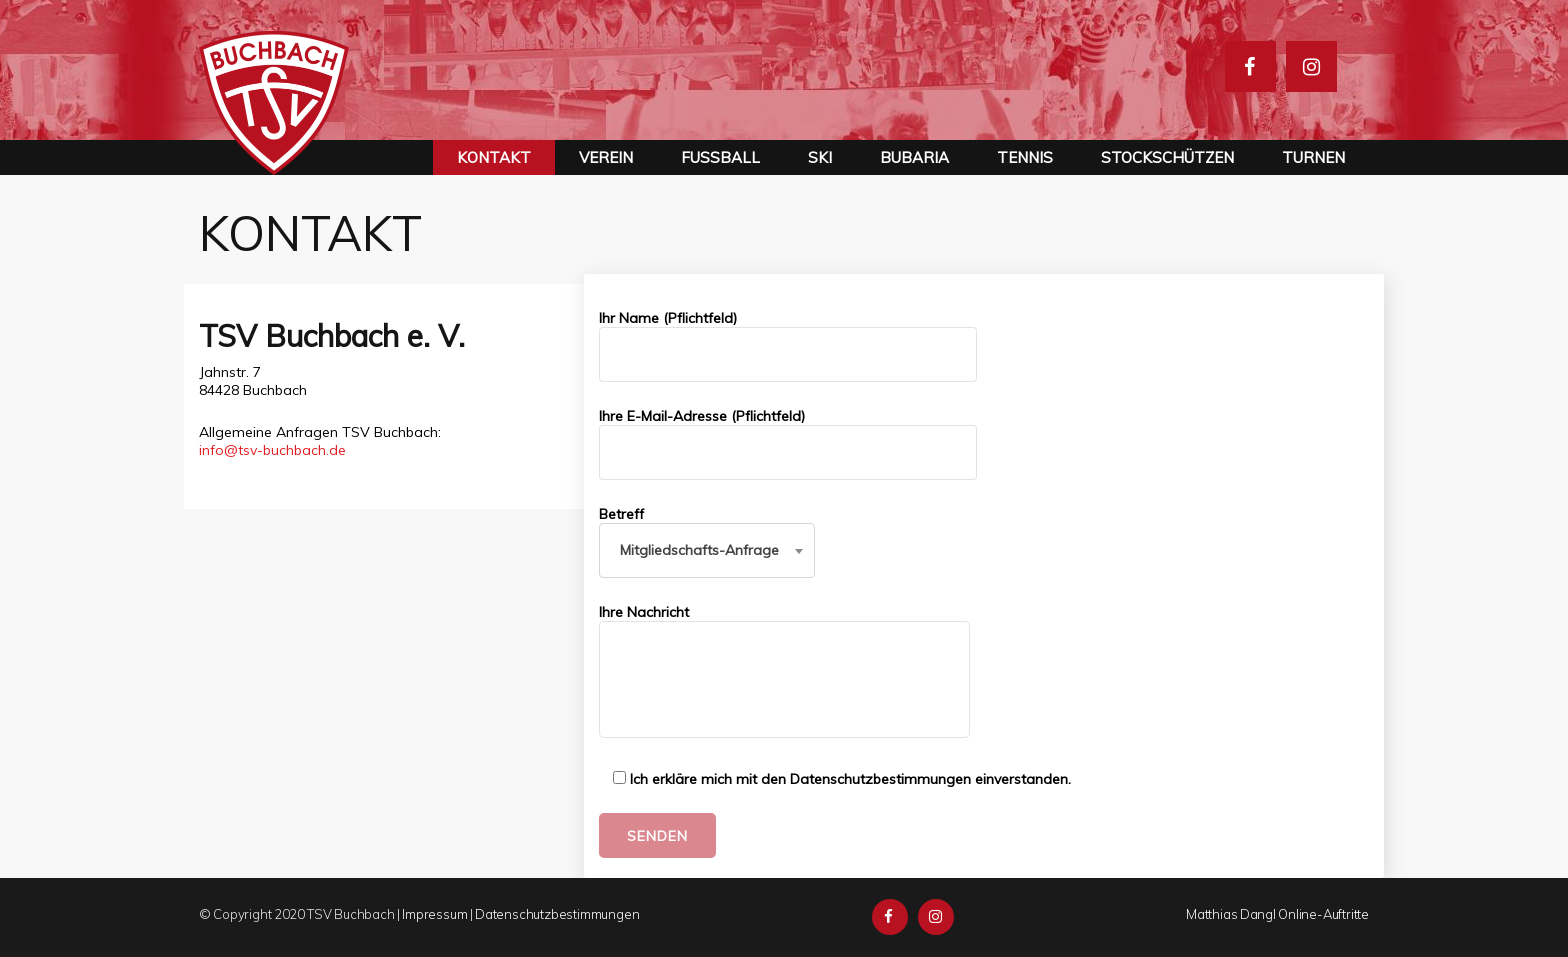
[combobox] (707, 550)
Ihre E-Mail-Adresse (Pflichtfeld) (788, 443)
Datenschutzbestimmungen (557, 914)
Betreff (707, 532)
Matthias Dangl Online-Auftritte (1277, 914)
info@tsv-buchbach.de (272, 450)
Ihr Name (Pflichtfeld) (788, 345)
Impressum (434, 914)
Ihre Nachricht (784, 672)
